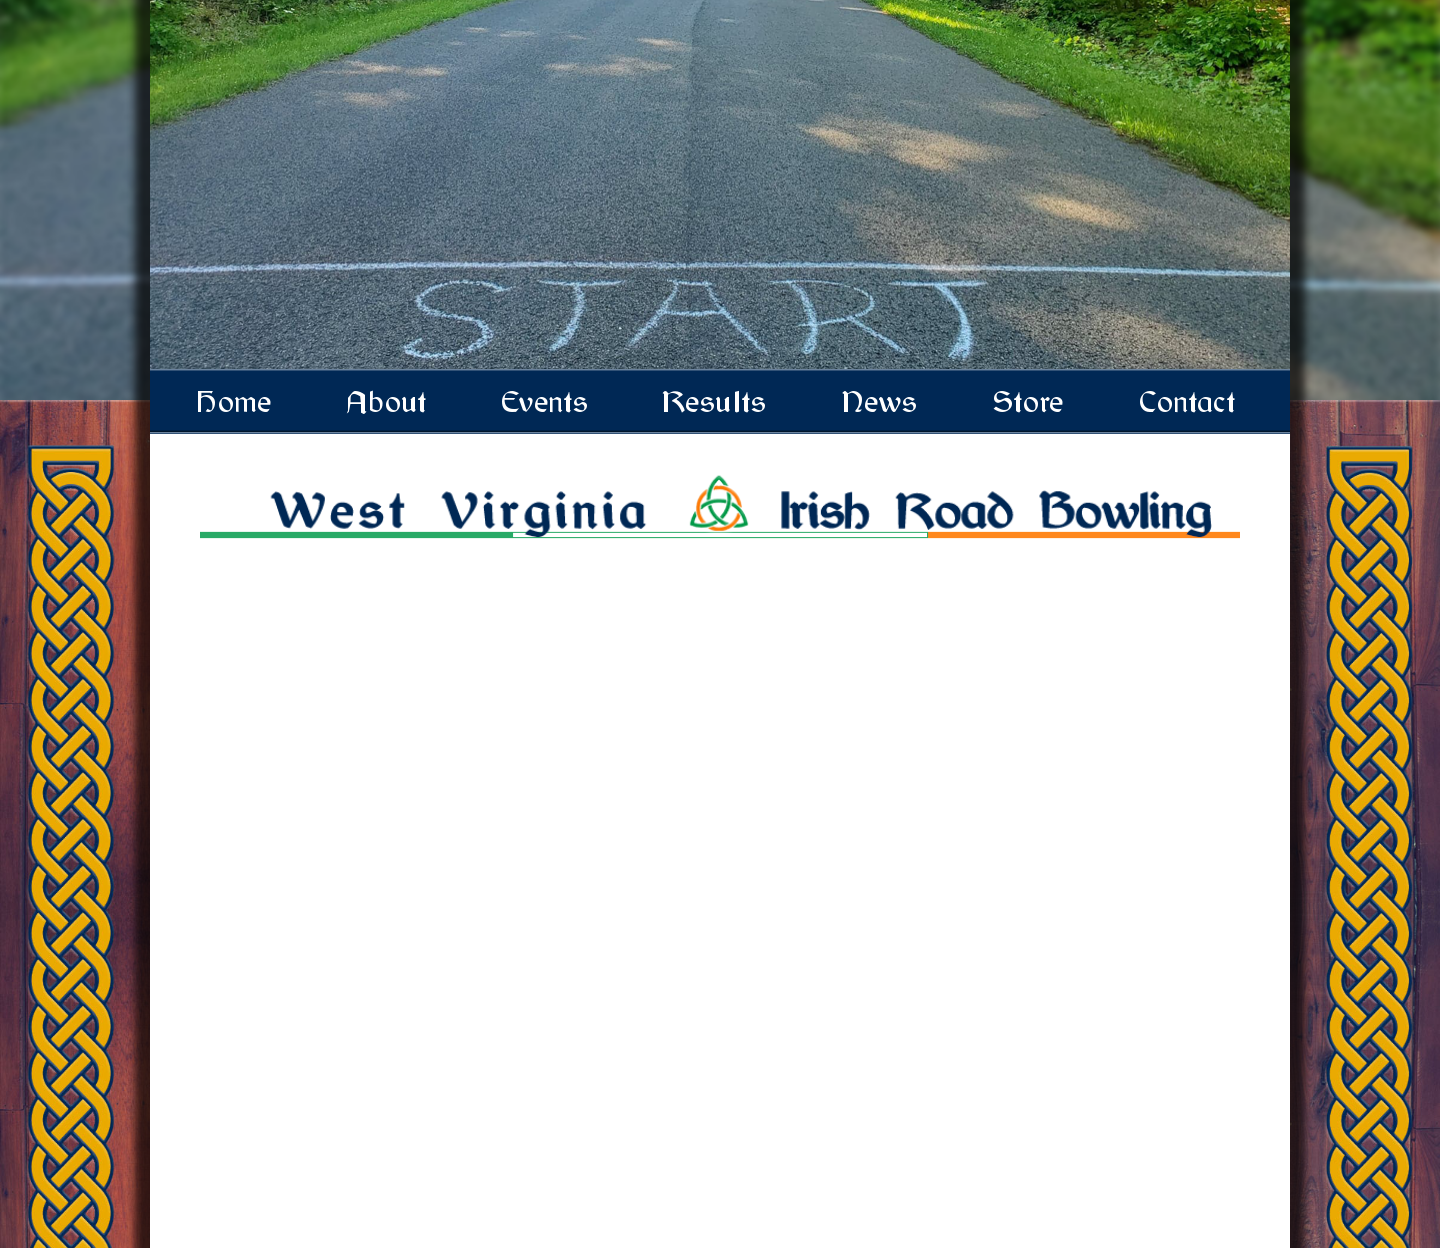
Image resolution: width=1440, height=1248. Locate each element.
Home (236, 402)
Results (716, 402)
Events (546, 402)
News (881, 402)
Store (1029, 402)
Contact (1188, 402)
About (388, 402)
